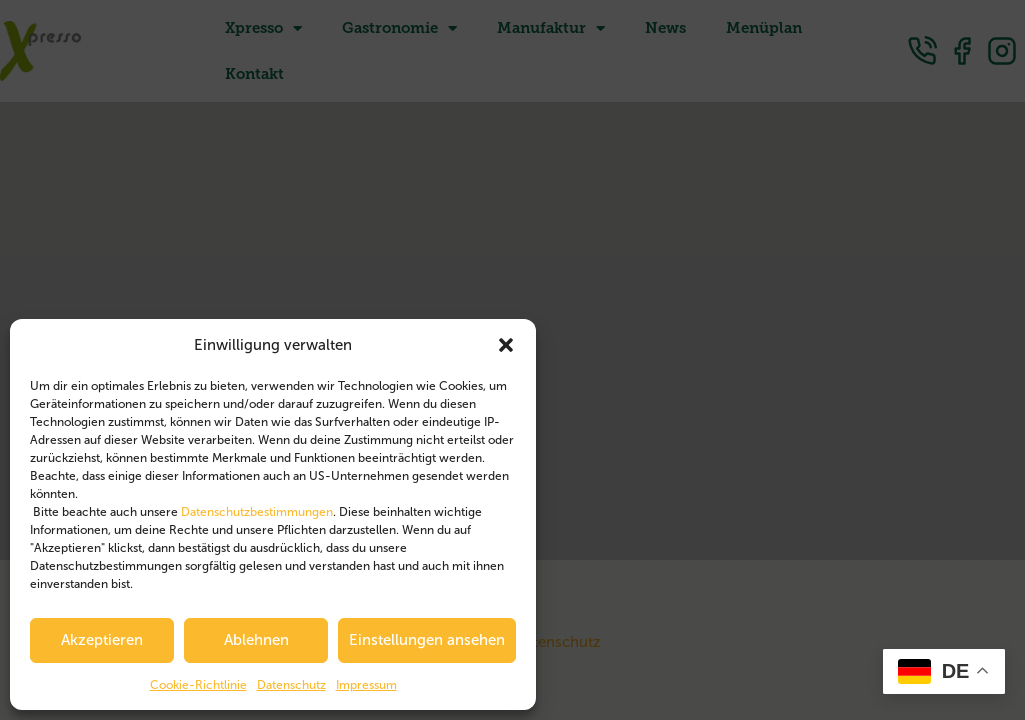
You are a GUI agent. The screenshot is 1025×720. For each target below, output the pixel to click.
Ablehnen (256, 640)
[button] (506, 345)
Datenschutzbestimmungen (257, 512)
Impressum (366, 685)
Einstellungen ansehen (427, 640)
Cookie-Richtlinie (198, 685)
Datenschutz (291, 685)
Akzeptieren (102, 640)
